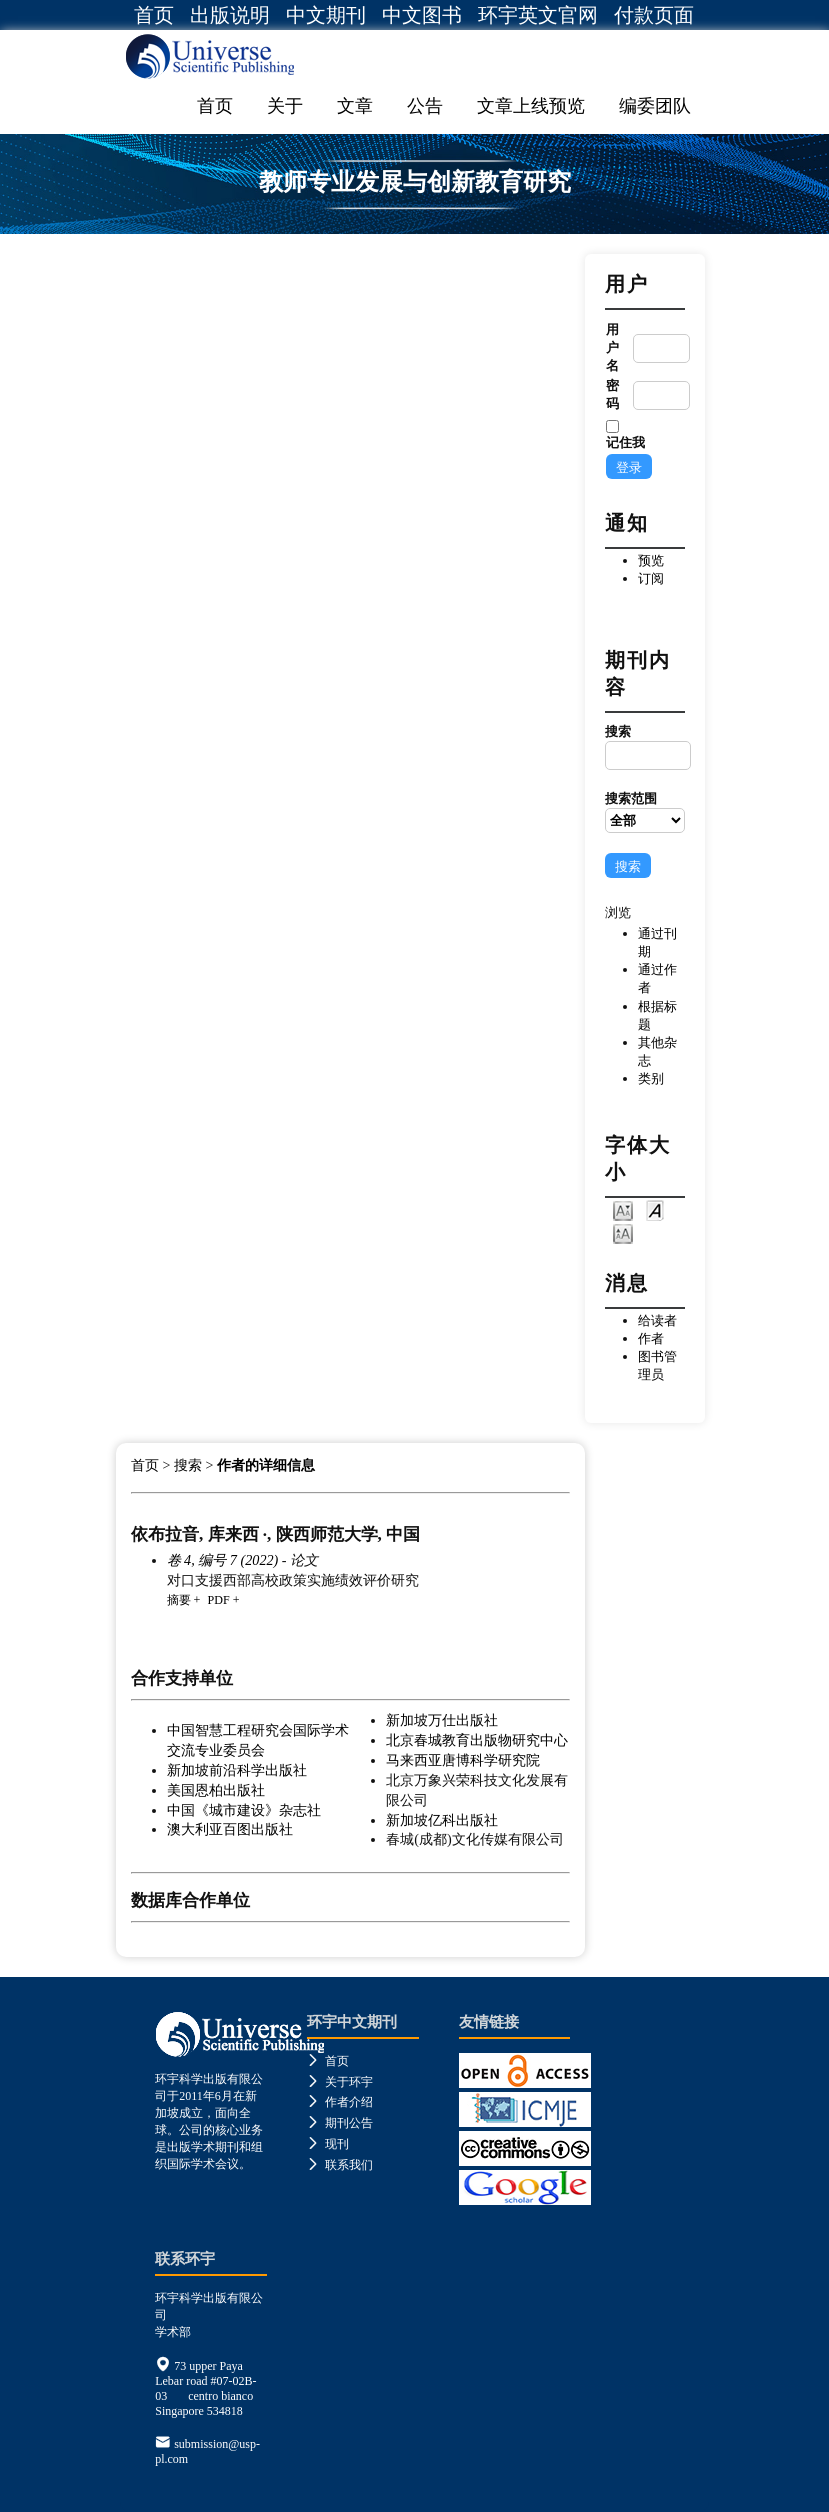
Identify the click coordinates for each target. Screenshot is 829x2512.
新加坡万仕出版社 (442, 1720)
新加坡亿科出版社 (442, 1820)
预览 (651, 560)
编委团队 (655, 106)
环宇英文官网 (538, 15)
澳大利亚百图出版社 (230, 1829)
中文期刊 (326, 15)
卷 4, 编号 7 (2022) (223, 1560)
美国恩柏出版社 (216, 1790)
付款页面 (654, 15)
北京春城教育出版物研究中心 (477, 1740)
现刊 (328, 2144)
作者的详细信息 (266, 1465)
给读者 (657, 1320)
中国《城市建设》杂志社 (244, 1810)
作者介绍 (340, 2102)
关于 (285, 106)
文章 (355, 106)
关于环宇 (340, 2082)
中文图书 (422, 15)
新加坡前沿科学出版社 (237, 1770)
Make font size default (655, 1209)
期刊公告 (340, 2123)
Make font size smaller (623, 1209)
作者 (651, 1338)
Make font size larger (623, 1232)
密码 (612, 394)
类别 (651, 1078)
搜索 (644, 747)
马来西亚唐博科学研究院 (463, 1760)
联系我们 (340, 2165)
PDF (218, 1600)
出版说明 (230, 15)
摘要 (179, 1600)
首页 (154, 15)
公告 (425, 106)
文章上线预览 (531, 106)
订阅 (651, 578)
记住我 (625, 442)
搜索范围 (644, 812)
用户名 (612, 347)
